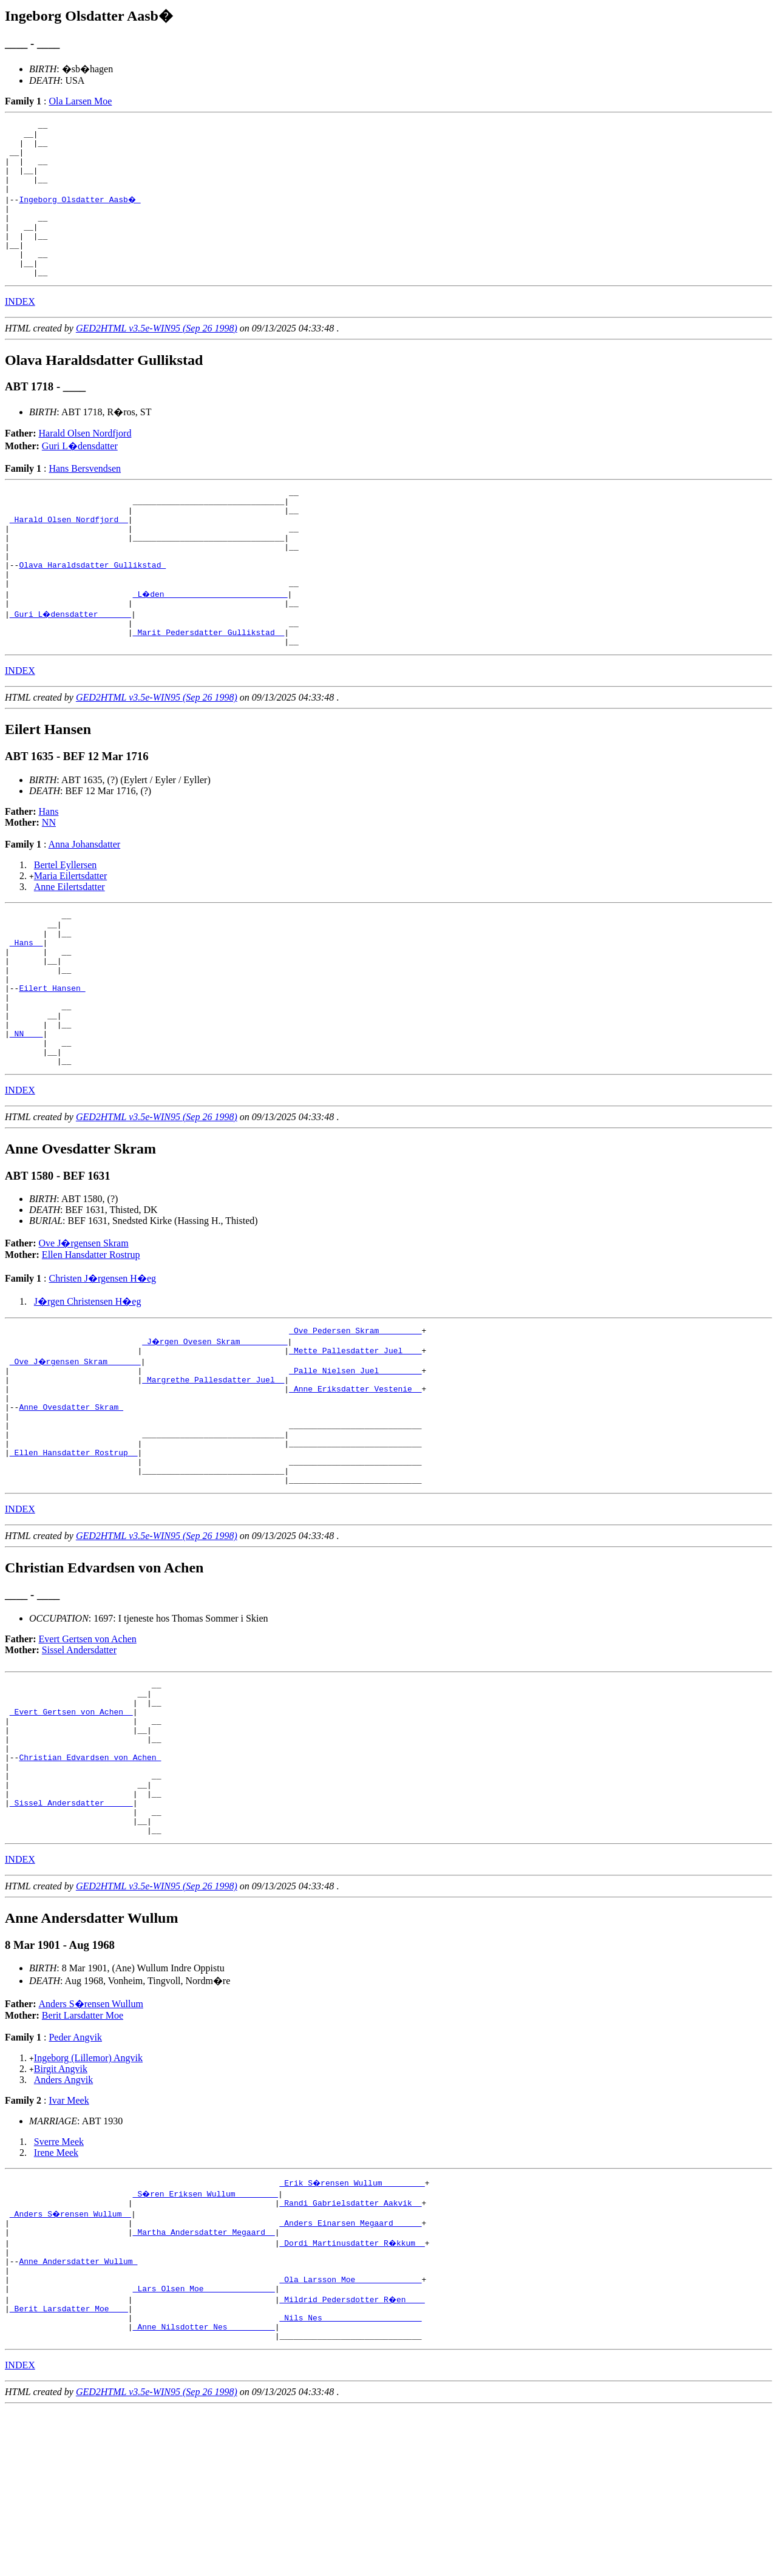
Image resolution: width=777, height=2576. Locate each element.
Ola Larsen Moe (80, 101)
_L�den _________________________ (211, 642)
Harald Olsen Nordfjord (85, 462)
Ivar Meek (69, 2246)
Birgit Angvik (60, 2214)
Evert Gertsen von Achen (88, 1753)
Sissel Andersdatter (79, 1764)
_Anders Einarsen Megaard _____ (350, 2372)
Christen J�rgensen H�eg (102, 1366)
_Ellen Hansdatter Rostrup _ (74, 1561)
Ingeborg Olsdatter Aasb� (80, 213)
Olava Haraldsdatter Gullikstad (92, 610)
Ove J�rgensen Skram (84, 1330)
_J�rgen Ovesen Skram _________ (215, 1430)
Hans (49, 868)
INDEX (20, 330)
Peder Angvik (75, 2183)
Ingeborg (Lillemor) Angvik (88, 2203)
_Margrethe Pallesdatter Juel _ (213, 1474)
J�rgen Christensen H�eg (87, 1389)
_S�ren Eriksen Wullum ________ (206, 2339)
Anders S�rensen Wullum (91, 2149)
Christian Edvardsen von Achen (90, 1888)
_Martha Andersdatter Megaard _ (204, 2382)
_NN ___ (26, 1115)
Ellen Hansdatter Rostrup (91, 1342)
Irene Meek (56, 2298)
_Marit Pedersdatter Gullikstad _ (209, 686)
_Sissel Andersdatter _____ (71, 1942)
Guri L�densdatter (80, 475)
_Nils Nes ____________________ (350, 2481)
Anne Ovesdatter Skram (71, 1506)
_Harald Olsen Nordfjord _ (69, 555)
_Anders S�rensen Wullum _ (71, 2361)
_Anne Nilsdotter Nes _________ (204, 2492)
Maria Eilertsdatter (70, 932)
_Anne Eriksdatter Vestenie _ (355, 1485)
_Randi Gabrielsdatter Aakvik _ (350, 2350)
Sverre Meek (59, 2287)
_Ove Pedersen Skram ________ (355, 1419)
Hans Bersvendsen (85, 497)
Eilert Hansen (52, 1060)
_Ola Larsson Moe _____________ (350, 2437)
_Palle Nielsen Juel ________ (355, 1463)
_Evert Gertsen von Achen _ (71, 1833)
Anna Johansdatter (85, 900)
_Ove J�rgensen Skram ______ (76, 1452)
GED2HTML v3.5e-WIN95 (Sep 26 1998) (156, 357)
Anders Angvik (63, 2225)
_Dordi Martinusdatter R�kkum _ (352, 2393)
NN (49, 879)
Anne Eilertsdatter (69, 943)
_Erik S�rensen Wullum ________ (352, 2328)
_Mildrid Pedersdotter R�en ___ (352, 2459)
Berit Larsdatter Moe (82, 2161)
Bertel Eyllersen (65, 921)
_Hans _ (26, 1006)
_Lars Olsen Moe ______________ (204, 2448)
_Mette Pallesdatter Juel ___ (355, 1441)
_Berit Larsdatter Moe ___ (69, 2470)
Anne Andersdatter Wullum (78, 2415)
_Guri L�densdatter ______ (71, 664)
